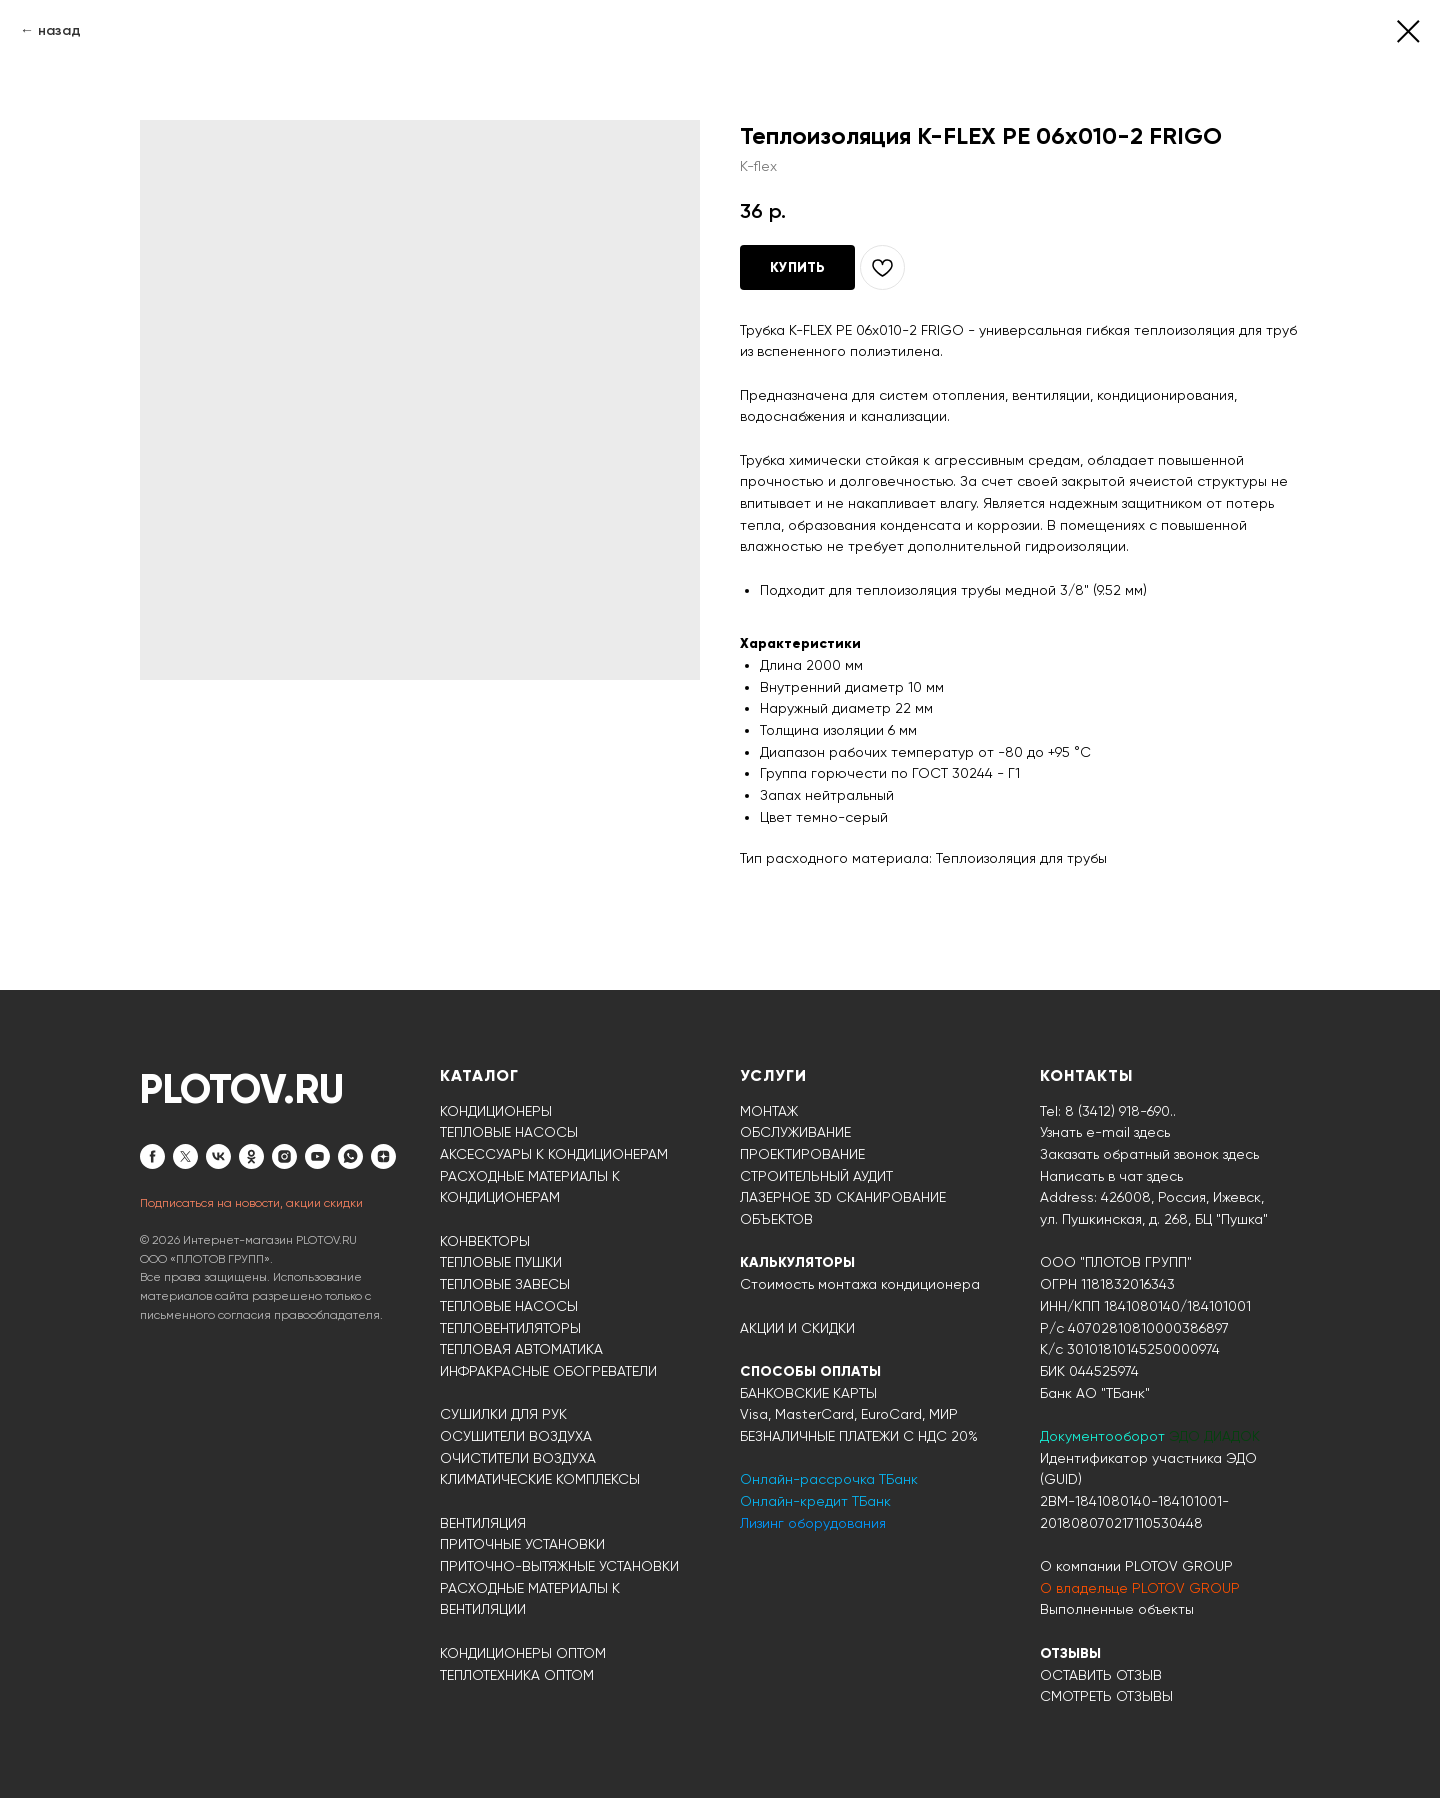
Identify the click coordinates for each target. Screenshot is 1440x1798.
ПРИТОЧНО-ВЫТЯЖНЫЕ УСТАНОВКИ (559, 1566)
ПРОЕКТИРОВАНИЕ (802, 1154)
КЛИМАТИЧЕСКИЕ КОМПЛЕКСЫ (540, 1479)
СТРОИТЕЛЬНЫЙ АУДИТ (816, 1176)
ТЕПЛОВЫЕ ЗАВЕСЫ (505, 1284)
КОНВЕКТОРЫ (485, 1241)
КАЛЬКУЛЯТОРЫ (797, 1262)
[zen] (383, 1156)
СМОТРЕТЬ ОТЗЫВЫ (1106, 1696)
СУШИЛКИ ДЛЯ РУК (503, 1414)
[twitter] (185, 1156)
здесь (1165, 1176)
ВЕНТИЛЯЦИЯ (483, 1523)
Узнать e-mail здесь (1105, 1132)
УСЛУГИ (773, 1075)
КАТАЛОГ (479, 1075)
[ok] (251, 1156)
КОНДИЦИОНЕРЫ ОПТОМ (523, 1653)
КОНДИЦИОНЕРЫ (496, 1111)
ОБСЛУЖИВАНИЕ (795, 1132)
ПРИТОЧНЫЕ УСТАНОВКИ (522, 1544)
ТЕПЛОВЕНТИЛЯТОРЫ (510, 1328)
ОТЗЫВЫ (1070, 1653)
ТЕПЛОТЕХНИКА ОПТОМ (517, 1675)
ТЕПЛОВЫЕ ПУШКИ (501, 1262)
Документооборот (1104, 1436)
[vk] (218, 1156)
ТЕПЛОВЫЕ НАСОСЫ (509, 1132)
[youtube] (317, 1156)
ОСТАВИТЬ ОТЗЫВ (1101, 1675)
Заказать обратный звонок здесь (1149, 1154)
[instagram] (284, 1156)
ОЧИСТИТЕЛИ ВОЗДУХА (518, 1458)
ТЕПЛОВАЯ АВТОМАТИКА (521, 1349)
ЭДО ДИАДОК (1214, 1436)
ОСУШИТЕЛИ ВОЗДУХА (516, 1436)
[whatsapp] (350, 1156)
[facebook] (152, 1156)
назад (59, 30)
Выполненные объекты (1117, 1609)
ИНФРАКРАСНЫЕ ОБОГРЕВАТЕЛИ (548, 1371)
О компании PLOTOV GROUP (1136, 1566)
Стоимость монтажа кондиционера (860, 1284)
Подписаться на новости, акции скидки (251, 1203)
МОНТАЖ (769, 1111)
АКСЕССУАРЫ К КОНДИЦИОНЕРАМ (554, 1154)
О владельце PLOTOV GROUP (1140, 1588)
